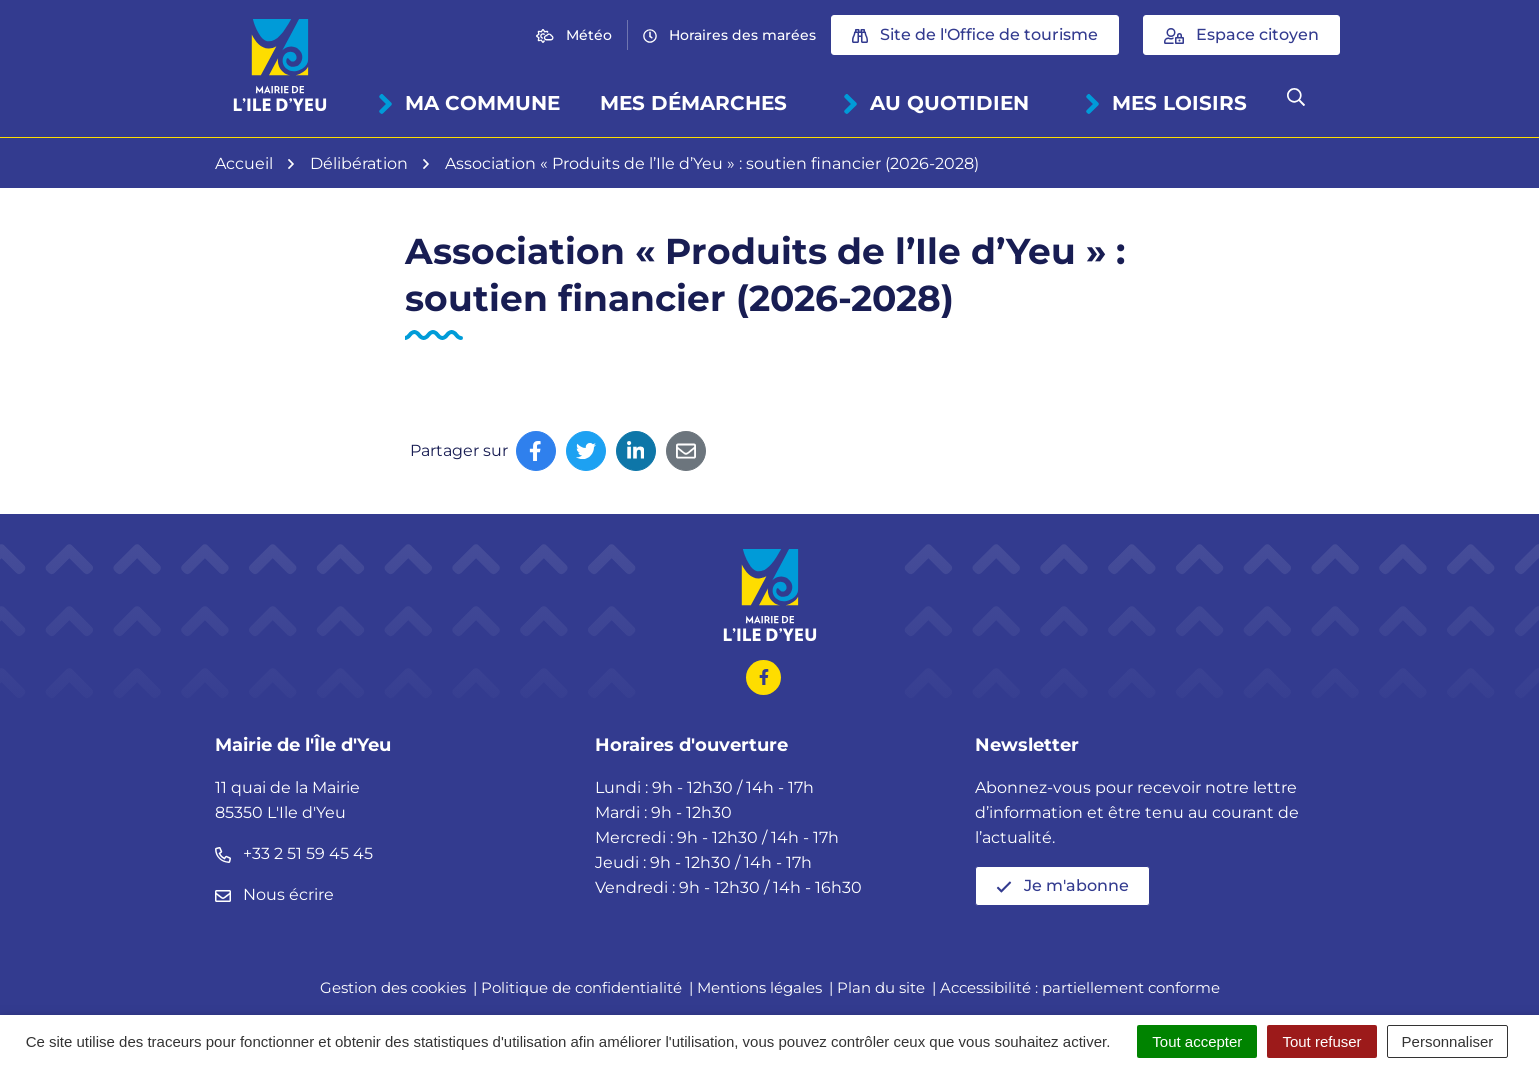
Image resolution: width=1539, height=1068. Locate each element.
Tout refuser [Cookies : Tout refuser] (1321, 1041)
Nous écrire (274, 894)
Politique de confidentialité (581, 987)
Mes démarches (693, 103)
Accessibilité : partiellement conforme (1080, 987)
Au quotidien (934, 103)
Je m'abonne (1062, 885)
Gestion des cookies (393, 987)
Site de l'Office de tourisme (975, 34)
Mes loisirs (1164, 103)
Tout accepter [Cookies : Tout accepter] (1197, 1041)
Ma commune (467, 103)
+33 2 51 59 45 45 (294, 853)
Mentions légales (759, 987)
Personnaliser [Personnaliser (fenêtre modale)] (1448, 1041)
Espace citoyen (1241, 34)
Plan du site (881, 987)
